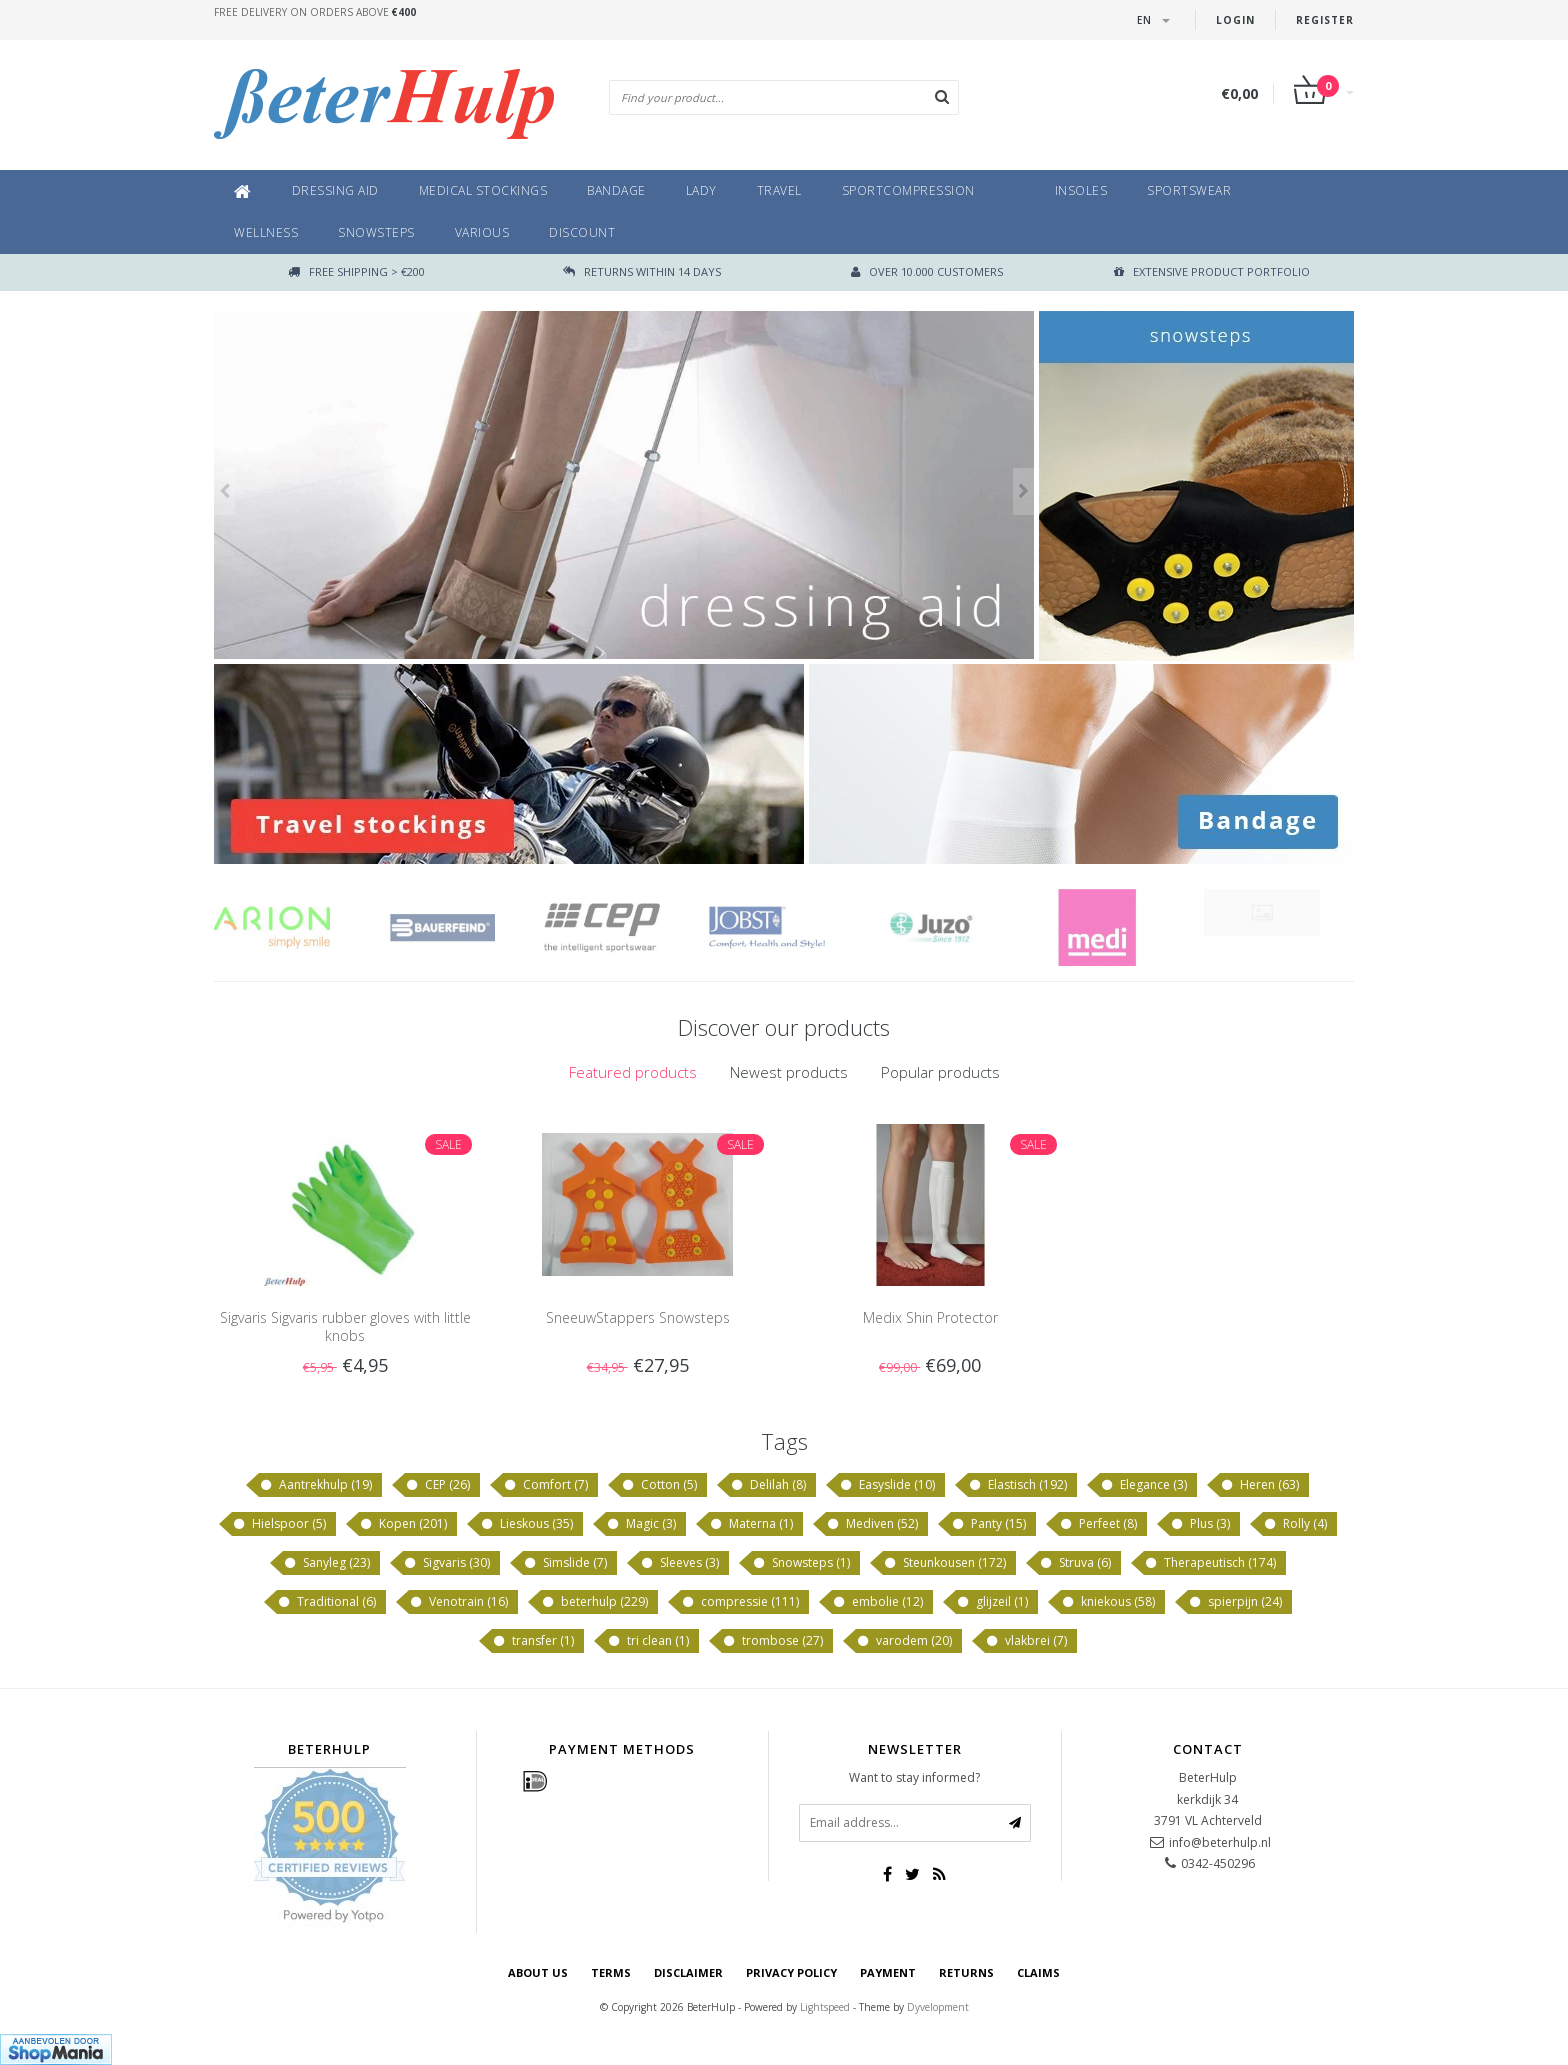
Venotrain (458, 1602)
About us (538, 1972)
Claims (1038, 1972)
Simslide (565, 1563)
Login (1235, 20)
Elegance (1143, 1485)
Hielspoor (279, 1524)
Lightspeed (825, 2007)
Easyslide (887, 1485)
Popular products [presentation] (940, 1072)
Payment (888, 1972)
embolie (877, 1602)
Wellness (266, 232)
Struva (1075, 1563)
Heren (1259, 1485)
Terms (611, 1972)
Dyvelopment (938, 2007)
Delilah (768, 1485)
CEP (437, 1485)
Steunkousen (944, 1563)
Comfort (545, 1485)
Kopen (403, 1524)
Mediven (872, 1524)
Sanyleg (326, 1563)
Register (1325, 20)
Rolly (1295, 1524)
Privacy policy (791, 1972)
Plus (1200, 1524)
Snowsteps (376, 232)
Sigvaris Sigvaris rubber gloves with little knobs (345, 1326)
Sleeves (679, 1563)
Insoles (1081, 190)
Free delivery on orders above (315, 12)
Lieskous (526, 1524)
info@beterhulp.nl (1220, 1842)
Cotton (659, 1485)
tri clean (648, 1641)
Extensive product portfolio (1212, 271)
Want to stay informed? (914, 1777)
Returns (966, 1972)
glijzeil (992, 1602)
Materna (751, 1524)
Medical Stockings (483, 190)
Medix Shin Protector (930, 1317)
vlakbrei (1026, 1641)
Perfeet (1098, 1524)
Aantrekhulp (315, 1485)
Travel (779, 190)
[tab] (633, 1072)
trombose (772, 1641)
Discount (582, 232)
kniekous (1108, 1602)
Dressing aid (335, 190)
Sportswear (1189, 190)
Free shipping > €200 (356, 271)
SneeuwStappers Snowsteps (638, 1317)
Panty (988, 1524)
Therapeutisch (1210, 1563)
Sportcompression (908, 190)
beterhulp (594, 1602)
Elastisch (1017, 1485)
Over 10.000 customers (927, 271)
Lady (701, 190)
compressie (740, 1602)
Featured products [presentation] (633, 1072)
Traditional (326, 1602)
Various (482, 232)
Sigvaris (446, 1563)
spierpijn (1235, 1602)
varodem (904, 1641)
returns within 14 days (642, 271)
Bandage (616, 190)
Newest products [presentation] (789, 1072)
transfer (533, 1641)
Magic (641, 1524)
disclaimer (688, 1972)
